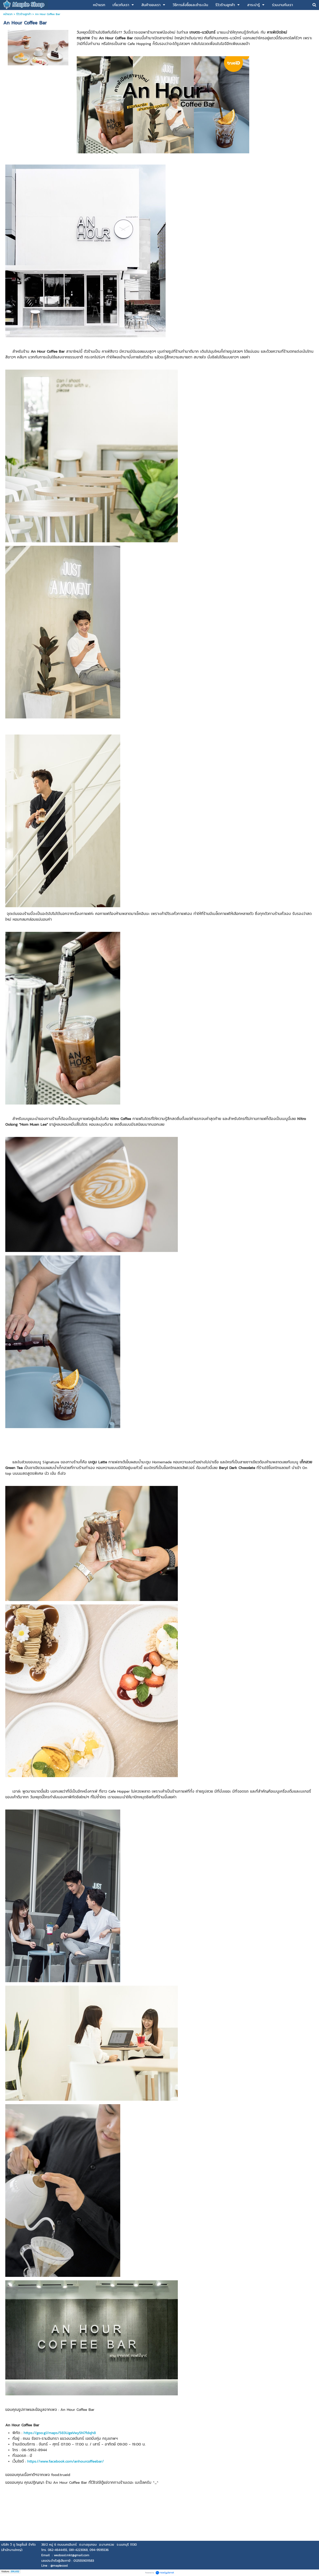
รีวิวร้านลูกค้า (23, 14)
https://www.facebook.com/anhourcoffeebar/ (65, 2461)
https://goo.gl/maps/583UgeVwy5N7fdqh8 (60, 2432)
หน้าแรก (8, 14)
